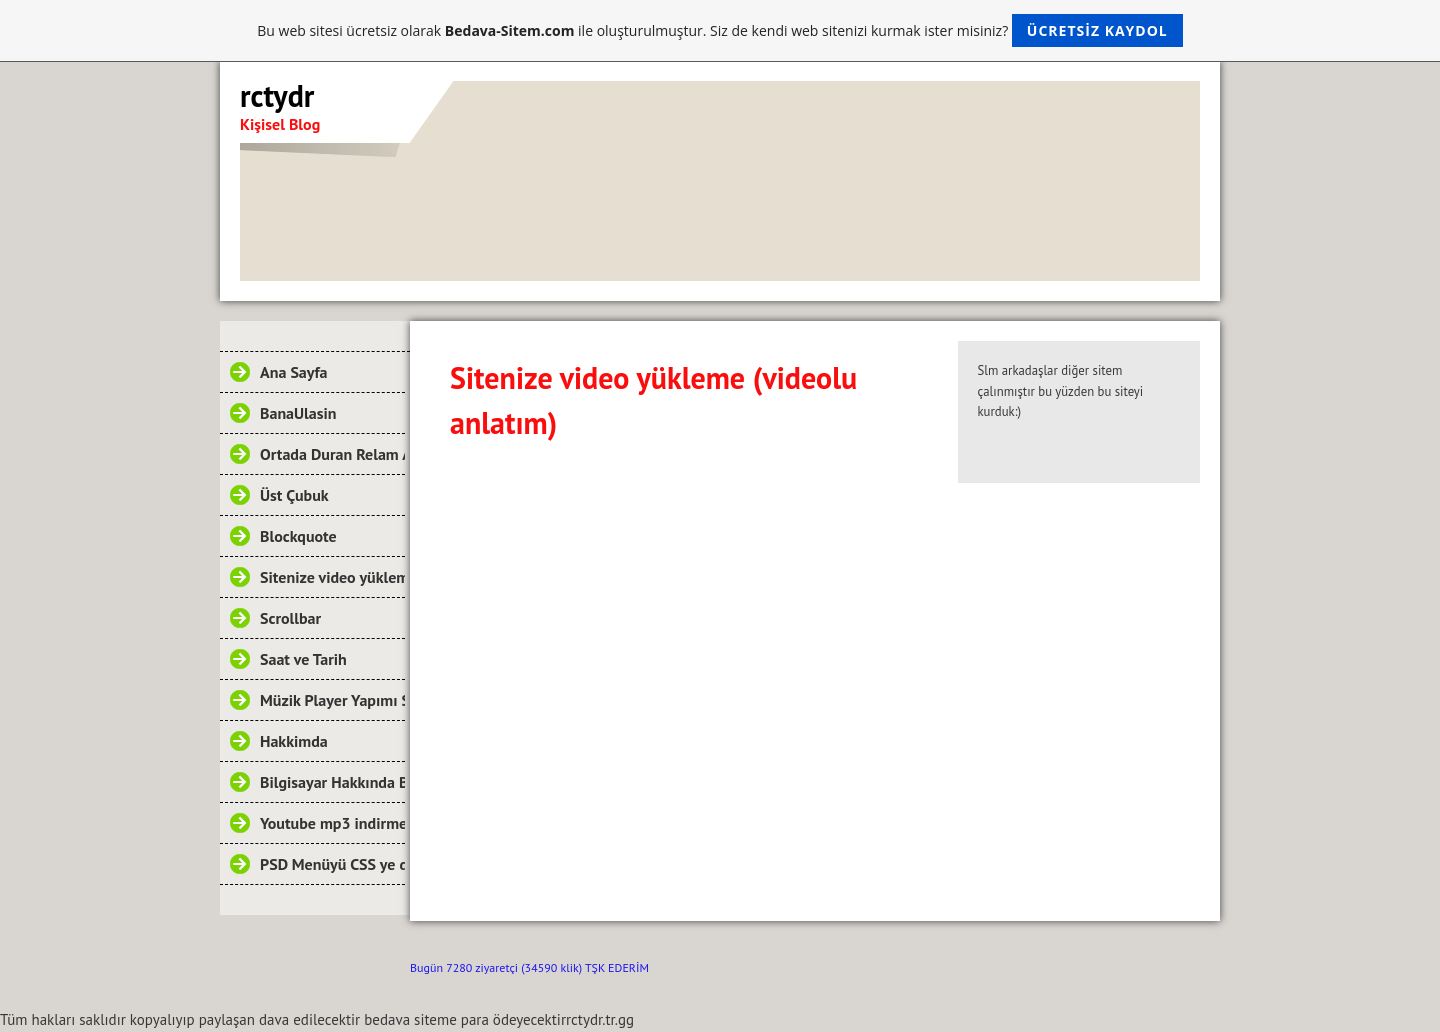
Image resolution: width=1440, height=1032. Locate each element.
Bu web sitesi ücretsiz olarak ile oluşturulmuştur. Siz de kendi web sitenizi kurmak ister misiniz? (719, 30)
